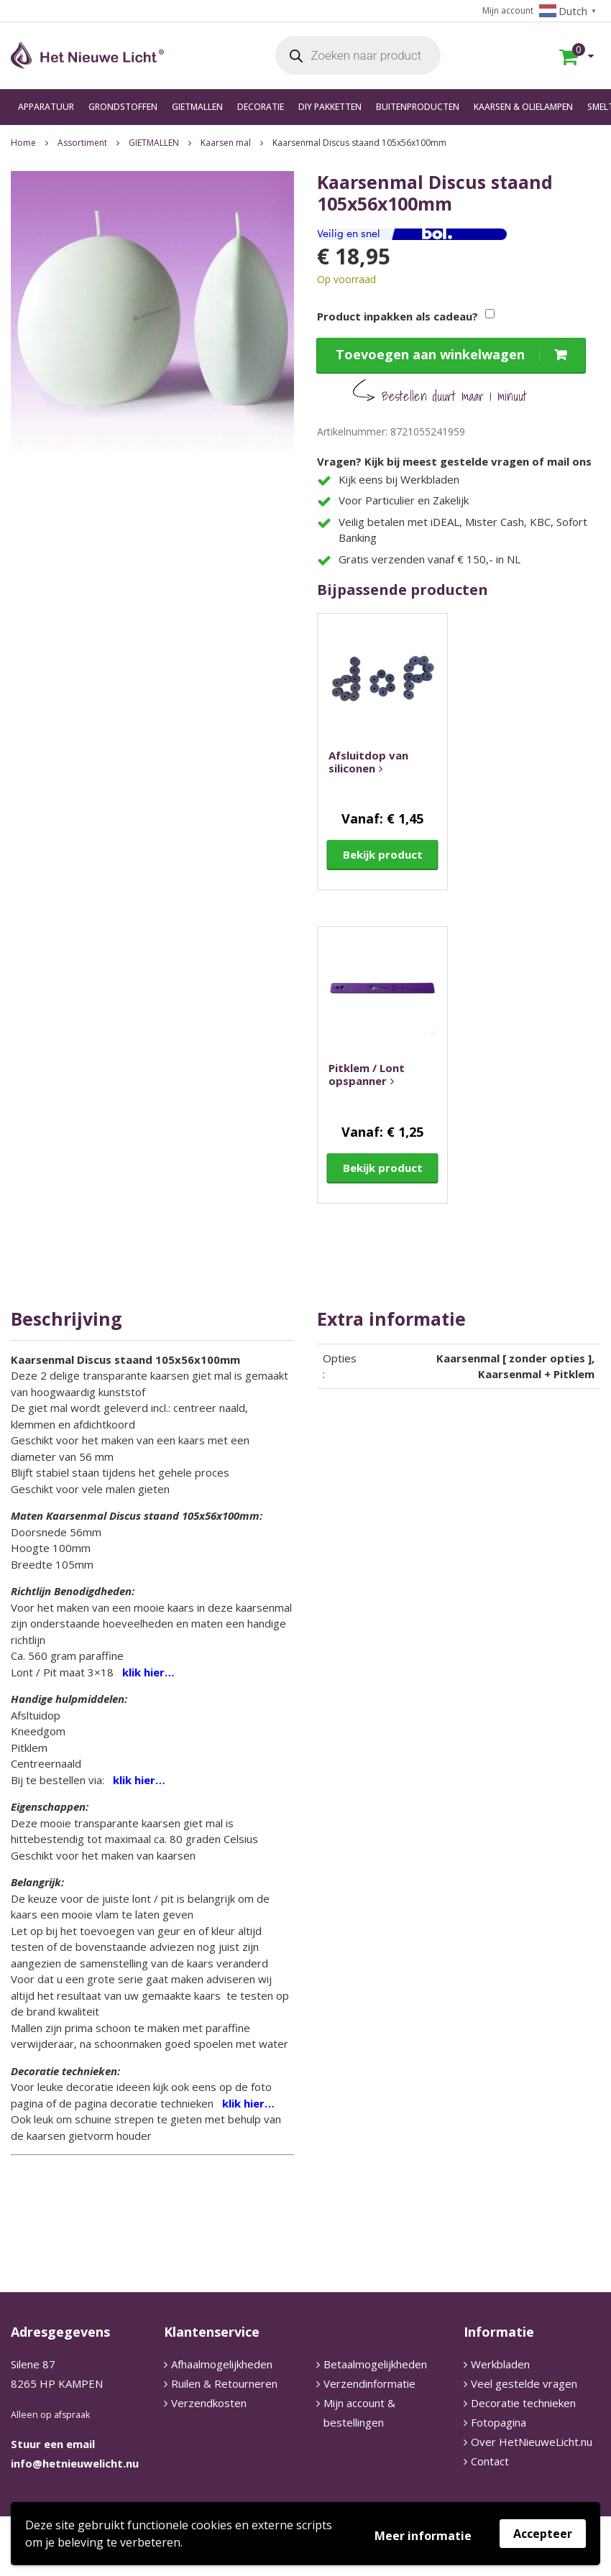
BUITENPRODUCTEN (417, 107)
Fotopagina (498, 2422)
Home (23, 143)
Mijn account (507, 10)
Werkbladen (500, 2364)
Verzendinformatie (369, 2383)
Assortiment (82, 143)
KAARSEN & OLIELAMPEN (523, 107)
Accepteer (542, 2534)
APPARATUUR (46, 107)
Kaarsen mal (226, 143)
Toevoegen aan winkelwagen (430, 354)
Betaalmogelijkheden (375, 2364)
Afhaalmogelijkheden (221, 2364)
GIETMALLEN (197, 107)
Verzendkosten (209, 2403)
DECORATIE (260, 107)
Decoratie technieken (523, 2403)
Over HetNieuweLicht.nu (531, 2441)
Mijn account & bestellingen (359, 2412)
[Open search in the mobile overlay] (358, 56)
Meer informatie (423, 2536)
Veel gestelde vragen (524, 2383)
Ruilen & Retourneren (224, 2383)
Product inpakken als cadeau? (397, 316)
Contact (490, 2461)
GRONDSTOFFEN (122, 107)
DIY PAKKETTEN (330, 107)
